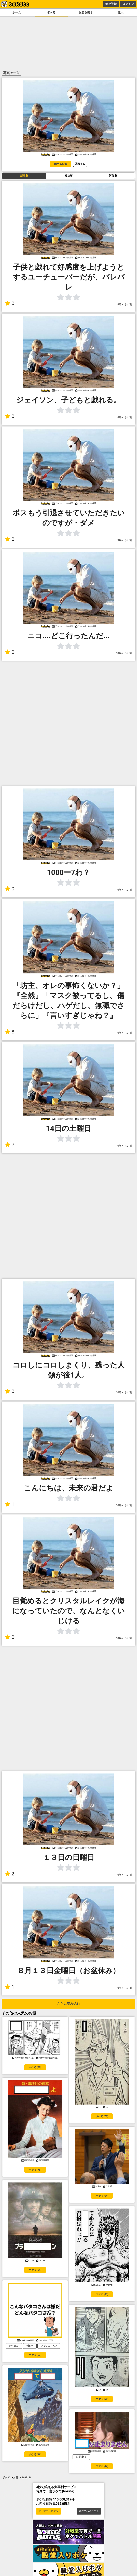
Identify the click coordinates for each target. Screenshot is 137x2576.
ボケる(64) (35, 2269)
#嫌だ (29, 2345)
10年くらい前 (124, 653)
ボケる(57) (35, 2354)
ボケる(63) (102, 2294)
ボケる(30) (60, 163)
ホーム (16, 12)
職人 (120, 12)
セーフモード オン (48, 2511)
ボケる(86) (35, 2067)
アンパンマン (49, 2345)
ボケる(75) (35, 2169)
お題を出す (86, 12)
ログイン (128, 3)
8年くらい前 (124, 304)
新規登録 (111, 3)
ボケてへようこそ (89, 2511)
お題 (15, 2477)
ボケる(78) (102, 2116)
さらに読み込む (68, 2003)
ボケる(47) (102, 2466)
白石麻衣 (81, 2456)
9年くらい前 (124, 540)
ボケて (6, 2477)
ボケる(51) (102, 2398)
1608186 (26, 2477)
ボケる (51, 12)
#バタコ (14, 2345)
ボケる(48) (35, 2454)
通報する (80, 163)
